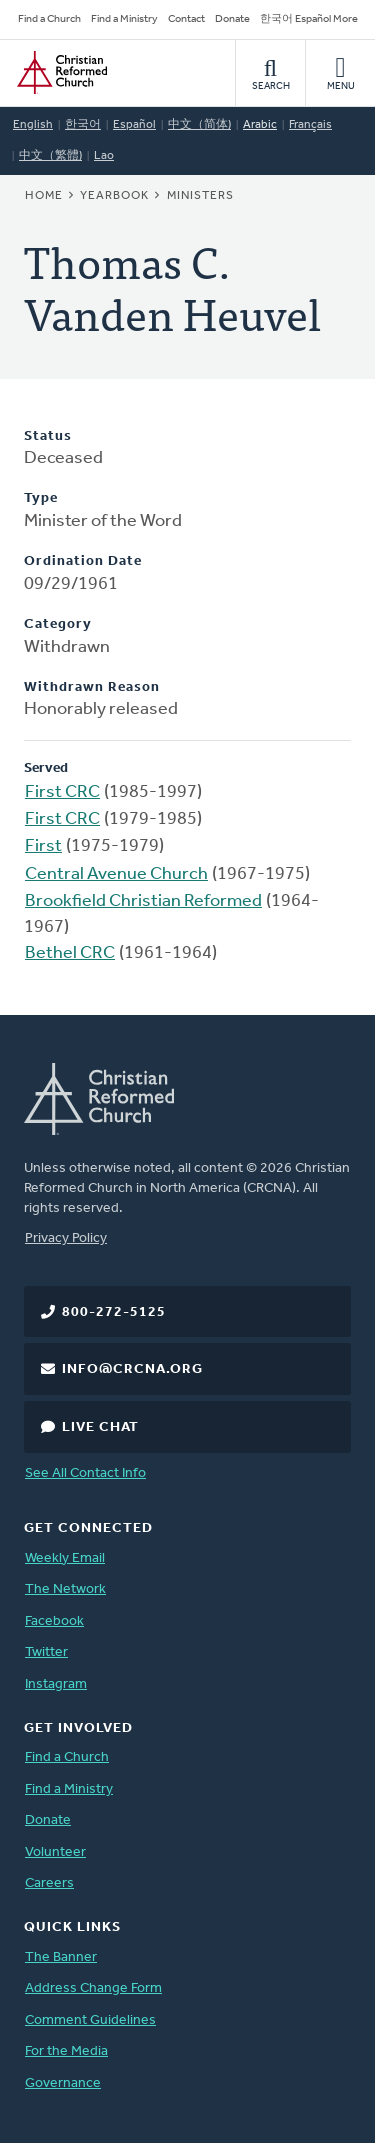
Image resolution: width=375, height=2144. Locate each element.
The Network (65, 1589)
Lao (104, 156)
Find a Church (49, 19)
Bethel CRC (70, 953)
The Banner (61, 1957)
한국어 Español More (309, 19)
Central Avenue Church (116, 874)
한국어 (83, 125)
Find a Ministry (124, 19)
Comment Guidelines (90, 2020)
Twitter (46, 1652)
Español (134, 125)
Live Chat (100, 1427)
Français (310, 125)
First (43, 846)
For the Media (66, 2051)
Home (44, 196)
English (33, 125)
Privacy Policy (66, 1238)
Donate (232, 19)
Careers (49, 1883)
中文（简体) (199, 125)
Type (41, 498)
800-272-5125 (114, 1312)
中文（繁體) (50, 156)
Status (48, 436)
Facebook (54, 1621)
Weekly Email (65, 1558)
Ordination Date (83, 561)
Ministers (200, 196)
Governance (63, 2083)
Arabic (260, 125)
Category (58, 624)
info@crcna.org (132, 1369)
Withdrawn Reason (92, 687)
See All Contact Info (85, 1473)
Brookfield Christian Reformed (143, 901)
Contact (186, 19)
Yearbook (114, 196)
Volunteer (55, 1852)
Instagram (56, 1684)
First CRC (62, 792)
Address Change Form (93, 1988)
